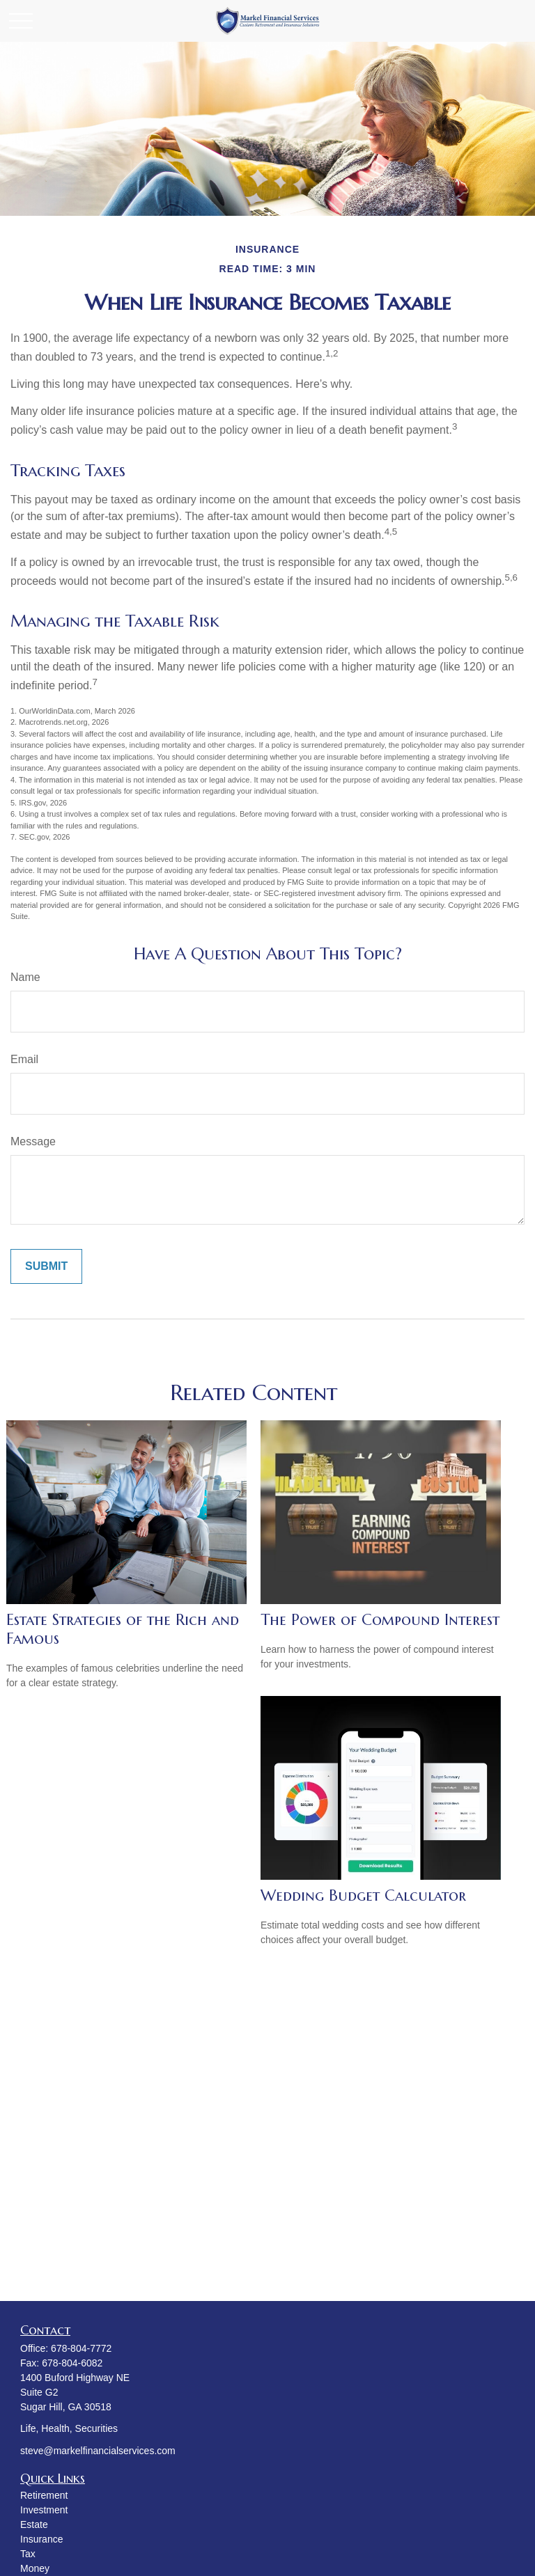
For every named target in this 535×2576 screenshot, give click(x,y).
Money (34, 2568)
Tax (28, 2553)
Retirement (44, 2495)
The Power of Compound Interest (380, 1619)
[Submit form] (46, 1266)
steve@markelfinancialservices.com (98, 2450)
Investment (44, 2509)
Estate (34, 2524)
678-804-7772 (81, 2348)
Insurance (41, 2539)
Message (33, 1141)
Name (25, 977)
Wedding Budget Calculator (363, 1895)
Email (24, 1059)
